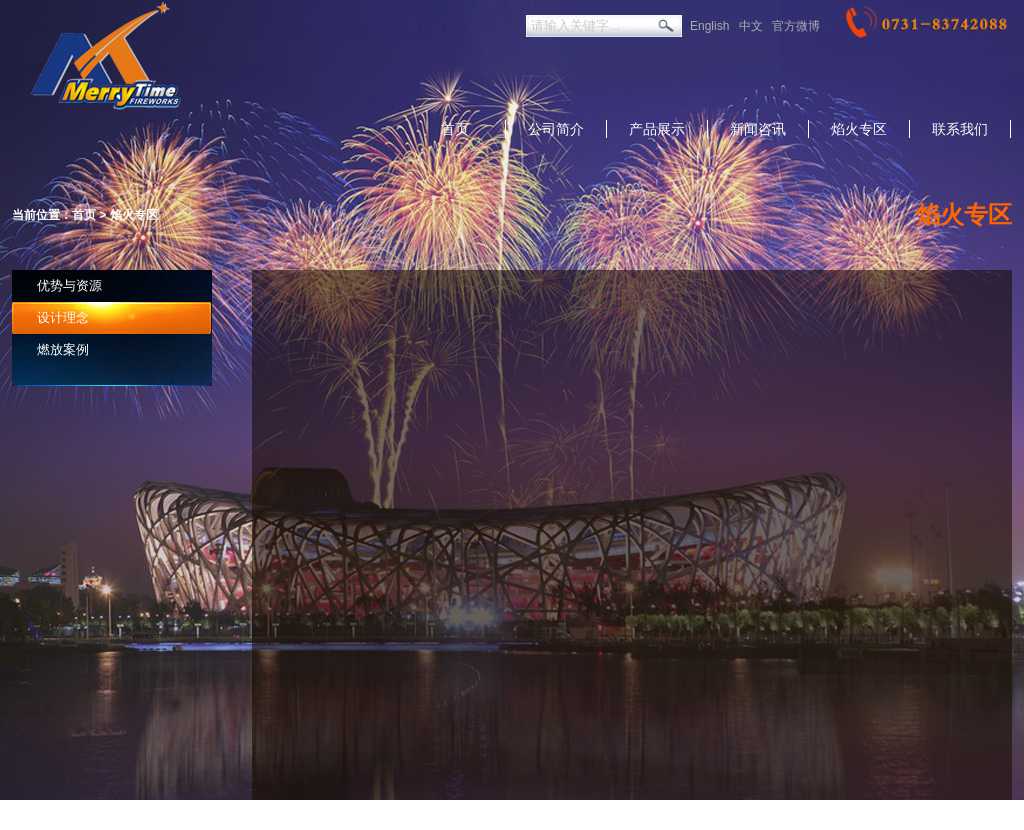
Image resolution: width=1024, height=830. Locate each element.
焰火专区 (859, 129)
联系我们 (960, 129)
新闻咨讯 (758, 129)
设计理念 (63, 317)
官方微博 (796, 26)
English (709, 26)
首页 (455, 129)
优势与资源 (69, 285)
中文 (751, 26)
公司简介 (556, 129)
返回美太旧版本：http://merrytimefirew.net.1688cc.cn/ (451, 815)
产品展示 (657, 129)
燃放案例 (63, 349)
